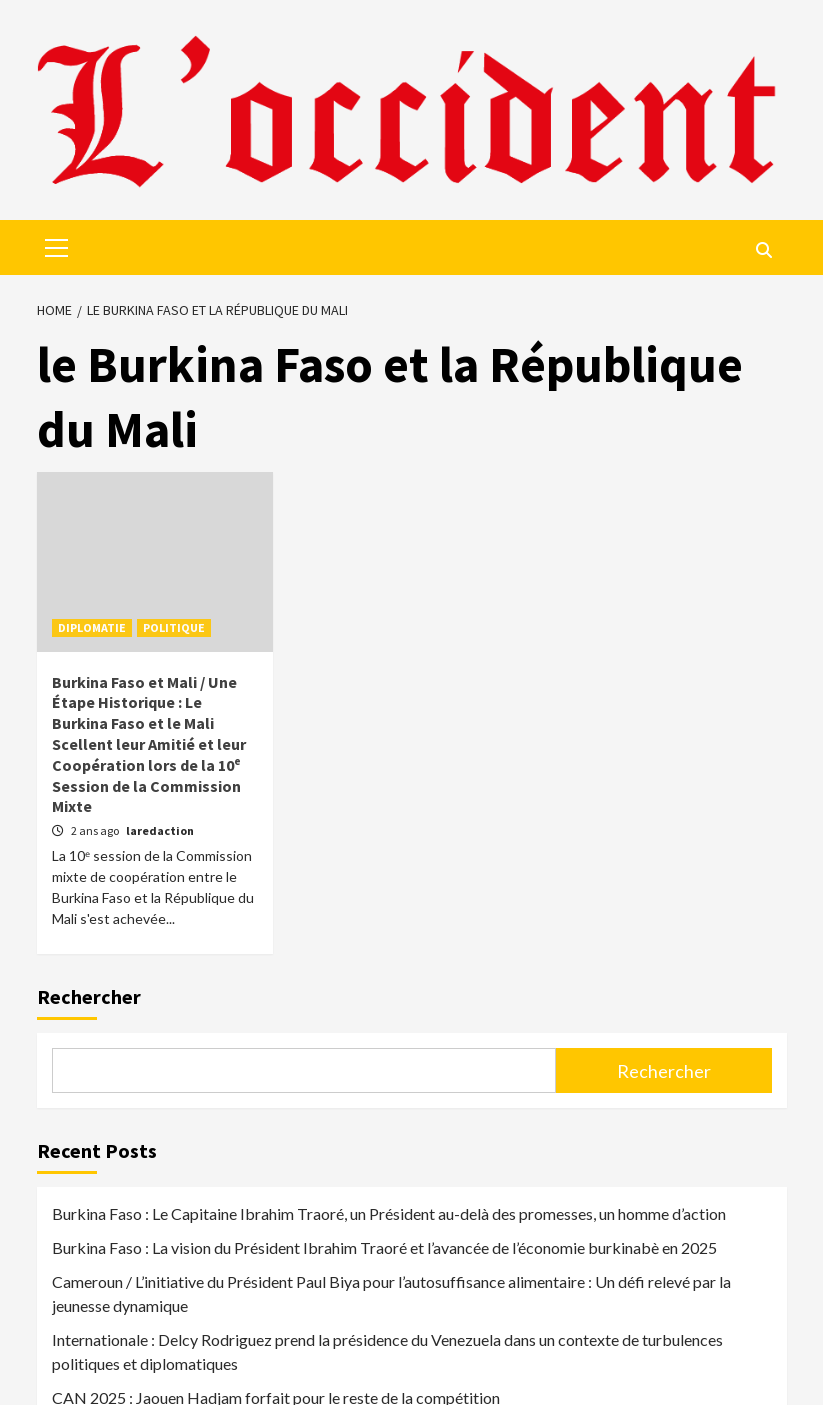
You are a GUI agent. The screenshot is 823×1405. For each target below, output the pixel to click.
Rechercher (89, 996)
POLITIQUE (174, 627)
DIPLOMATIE (92, 627)
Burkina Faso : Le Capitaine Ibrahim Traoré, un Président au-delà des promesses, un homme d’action (389, 1213)
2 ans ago (96, 830)
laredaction (160, 830)
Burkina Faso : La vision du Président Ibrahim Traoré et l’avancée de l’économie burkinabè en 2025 (384, 1247)
